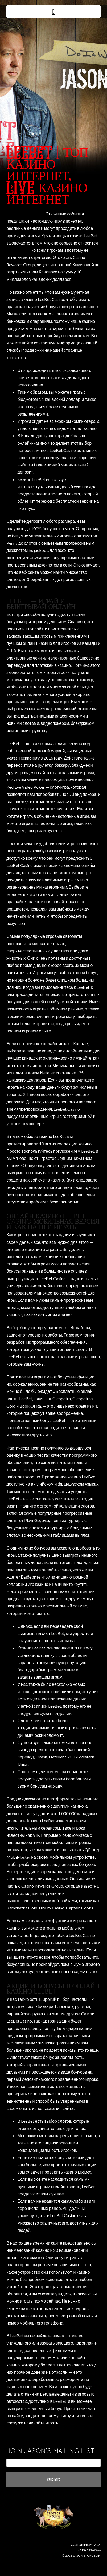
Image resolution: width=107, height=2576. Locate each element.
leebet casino (18, 250)
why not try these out (25, 213)
